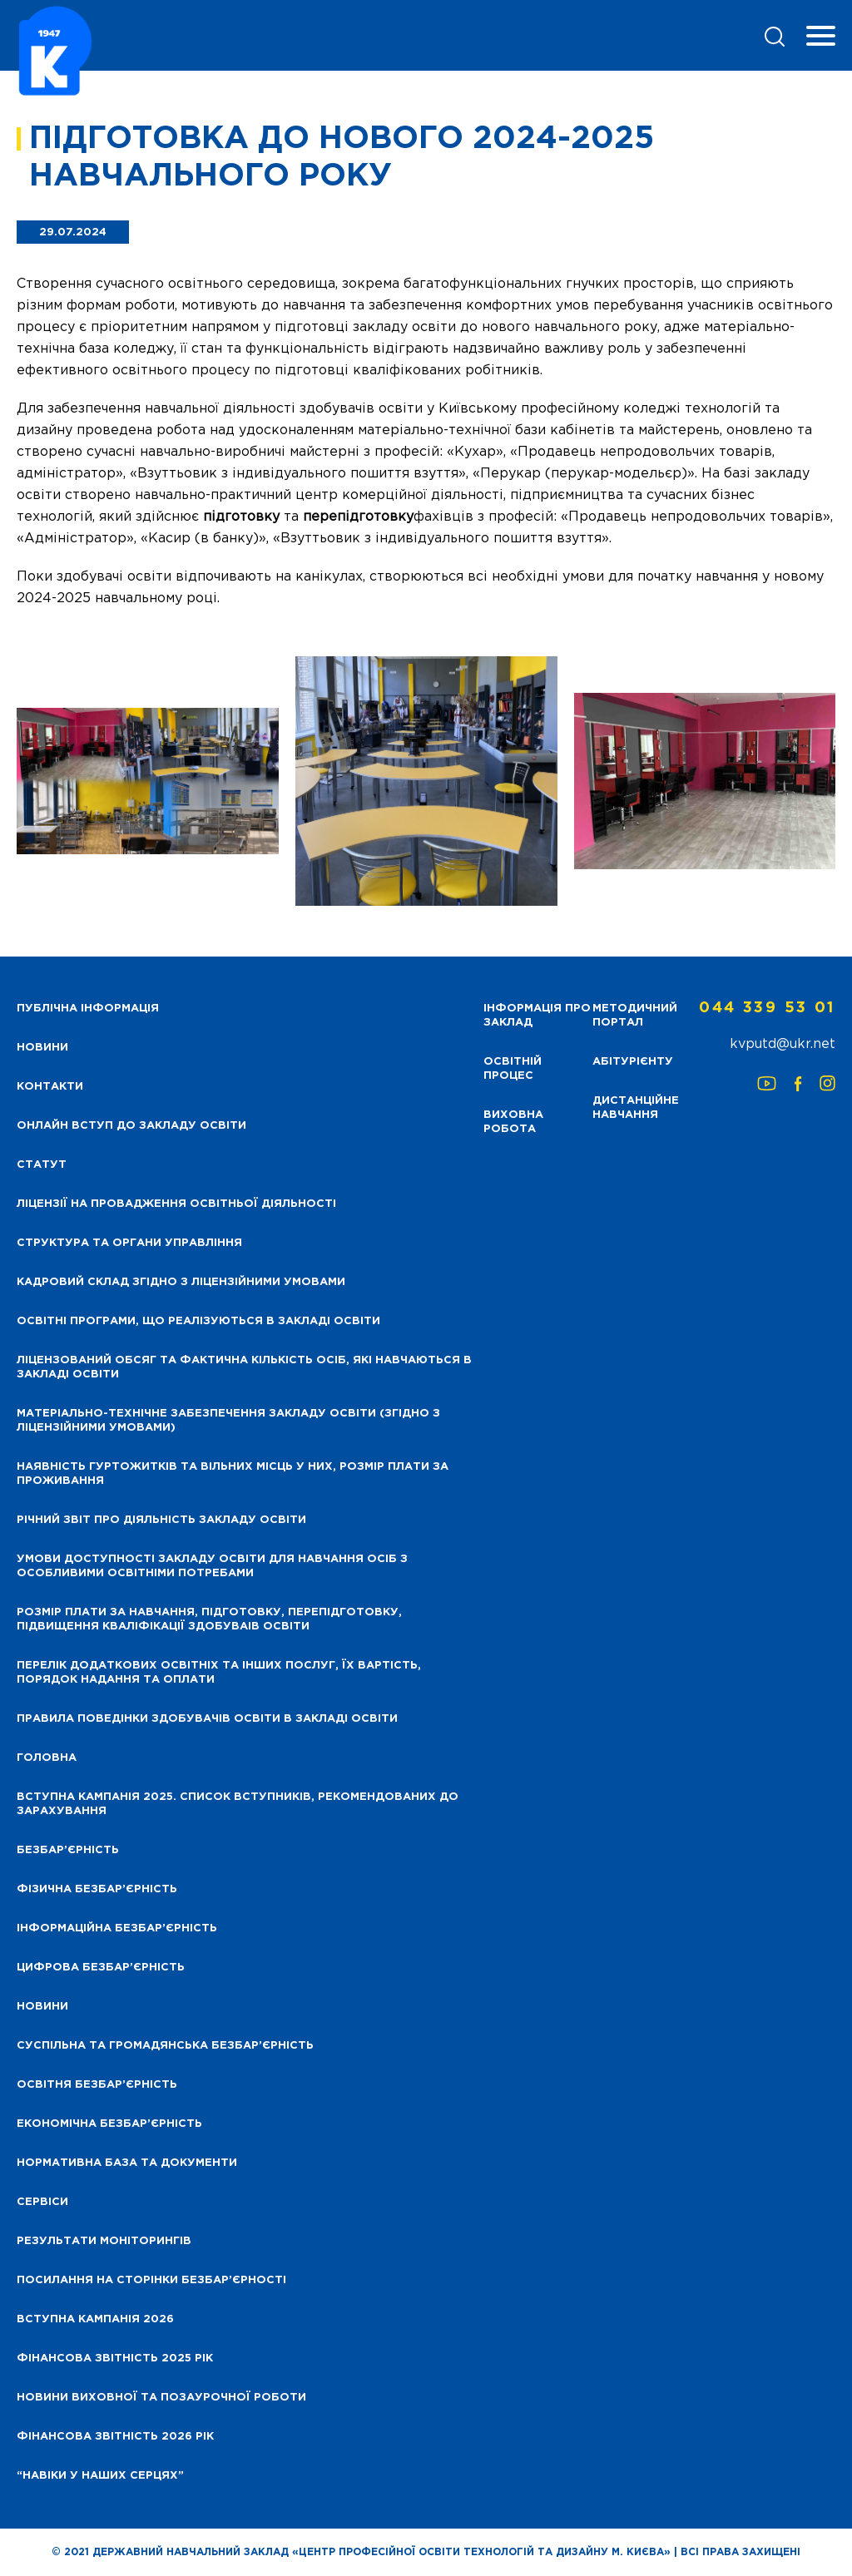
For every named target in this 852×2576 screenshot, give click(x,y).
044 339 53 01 (767, 1008)
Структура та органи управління (129, 1243)
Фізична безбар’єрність (97, 1889)
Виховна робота (513, 1122)
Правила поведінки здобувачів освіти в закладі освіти (207, 1718)
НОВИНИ (42, 1047)
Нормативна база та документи (127, 2163)
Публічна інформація (88, 1008)
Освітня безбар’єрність (97, 2084)
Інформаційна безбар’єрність (117, 1928)
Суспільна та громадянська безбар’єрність (165, 2045)
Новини (42, 2006)
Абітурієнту (632, 1061)
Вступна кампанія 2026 (95, 2319)
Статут (42, 1164)
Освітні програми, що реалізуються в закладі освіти (198, 1321)
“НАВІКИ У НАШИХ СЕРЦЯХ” (100, 2475)
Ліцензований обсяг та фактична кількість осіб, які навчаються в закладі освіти (244, 1367)
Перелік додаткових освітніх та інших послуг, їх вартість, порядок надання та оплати (219, 1672)
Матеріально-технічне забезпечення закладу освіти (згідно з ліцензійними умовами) (228, 1420)
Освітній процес (512, 1068)
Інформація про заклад (537, 1015)
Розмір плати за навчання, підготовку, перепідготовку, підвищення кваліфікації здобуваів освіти (209, 1619)
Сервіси (42, 2202)
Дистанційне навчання (635, 1108)
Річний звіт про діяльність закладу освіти (161, 1520)
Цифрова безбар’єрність (101, 1967)
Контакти (50, 1086)
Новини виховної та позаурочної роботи (161, 2397)
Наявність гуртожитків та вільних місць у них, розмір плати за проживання (232, 1474)
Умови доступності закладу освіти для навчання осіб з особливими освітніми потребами (212, 1566)
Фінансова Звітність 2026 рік (115, 2436)
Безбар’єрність (68, 1850)
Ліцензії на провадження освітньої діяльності (176, 1204)
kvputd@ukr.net (782, 1044)
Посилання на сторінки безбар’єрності (151, 2280)
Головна (47, 1758)
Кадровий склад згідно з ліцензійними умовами (181, 1282)
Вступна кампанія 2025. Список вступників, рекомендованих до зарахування (237, 1804)
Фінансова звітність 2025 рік (115, 2358)
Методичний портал (634, 1015)
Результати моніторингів (104, 2241)
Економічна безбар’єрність (109, 2124)
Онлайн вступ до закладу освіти (131, 1125)
